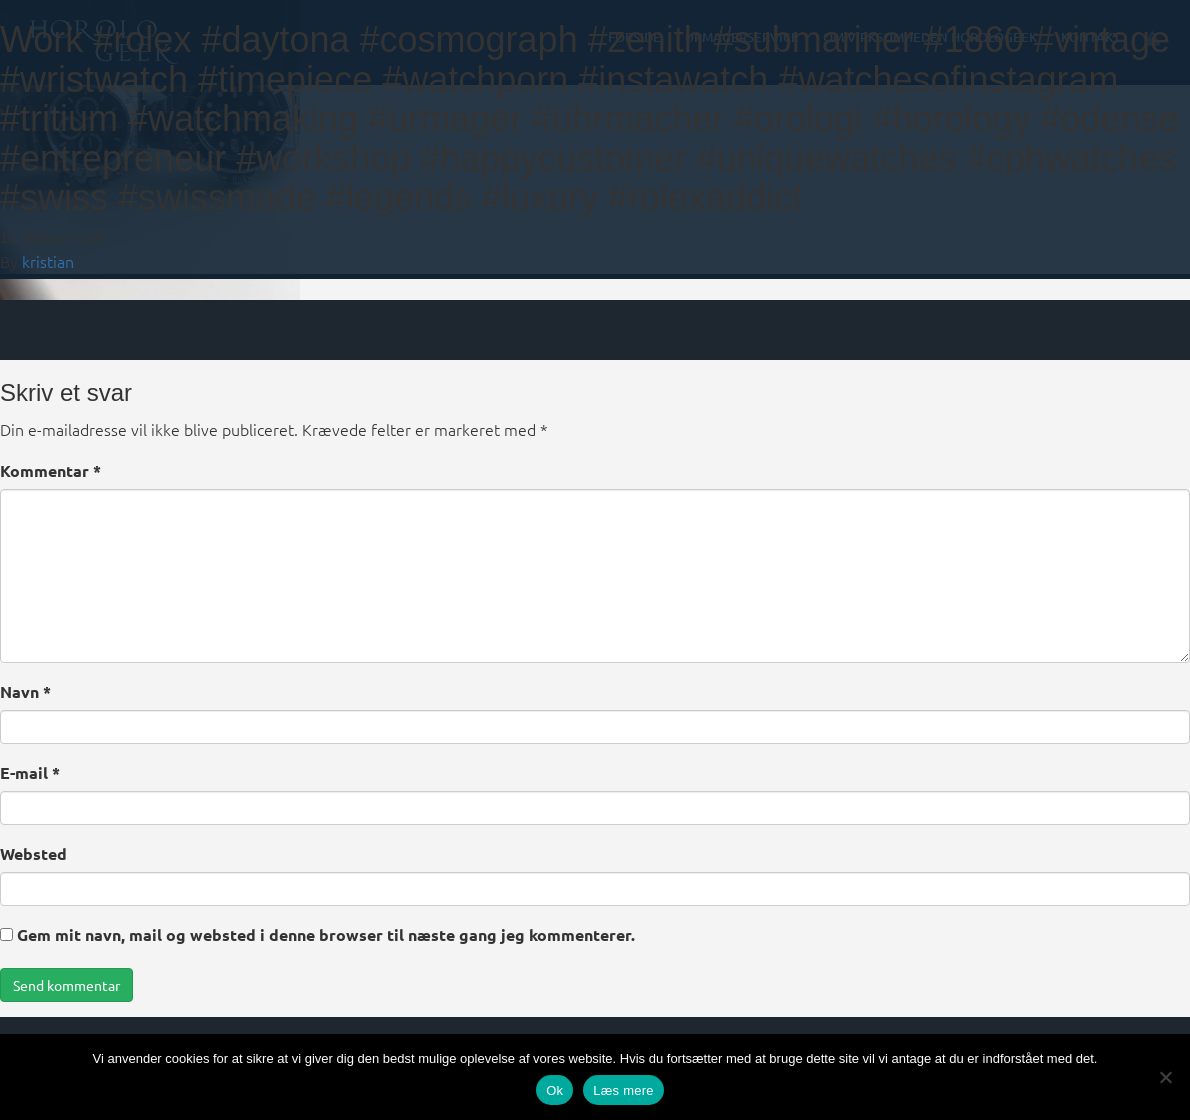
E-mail (30, 772)
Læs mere (623, 1090)
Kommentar (50, 470)
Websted (33, 853)
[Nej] (1165, 1077)
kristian (48, 261)
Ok (554, 1090)
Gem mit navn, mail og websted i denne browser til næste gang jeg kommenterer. (326, 934)
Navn (25, 691)
